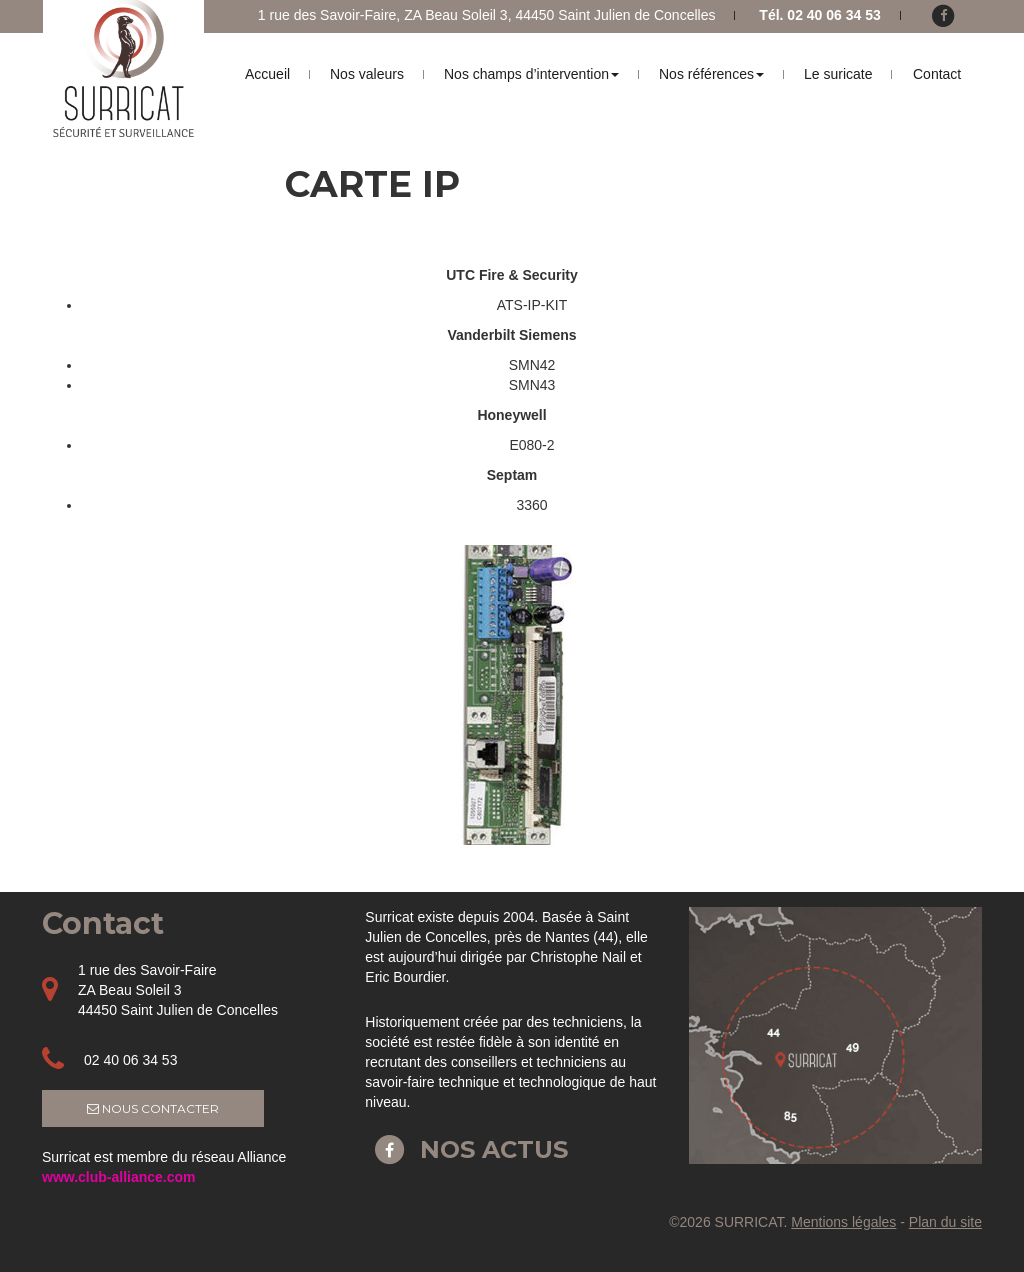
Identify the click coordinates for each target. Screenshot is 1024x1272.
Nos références (711, 74)
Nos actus (466, 1149)
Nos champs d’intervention (531, 74)
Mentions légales (843, 1222)
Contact (937, 74)
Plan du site (945, 1222)
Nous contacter (153, 1108)
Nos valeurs (367, 74)
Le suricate (838, 74)
